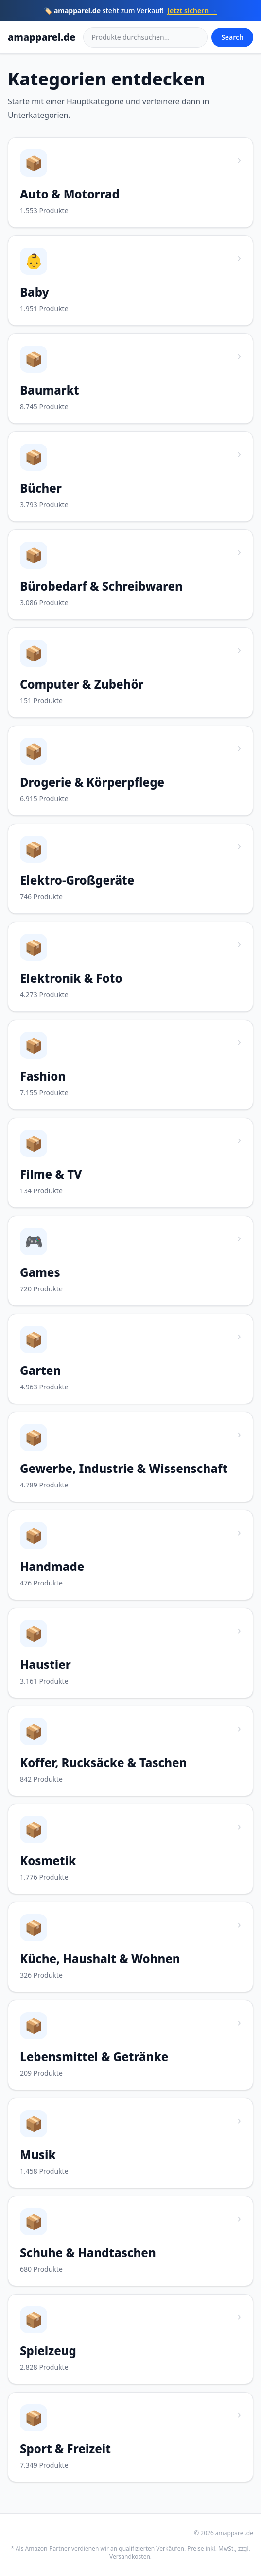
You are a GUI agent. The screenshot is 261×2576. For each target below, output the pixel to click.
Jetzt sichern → (192, 10)
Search (232, 37)
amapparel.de (41, 37)
